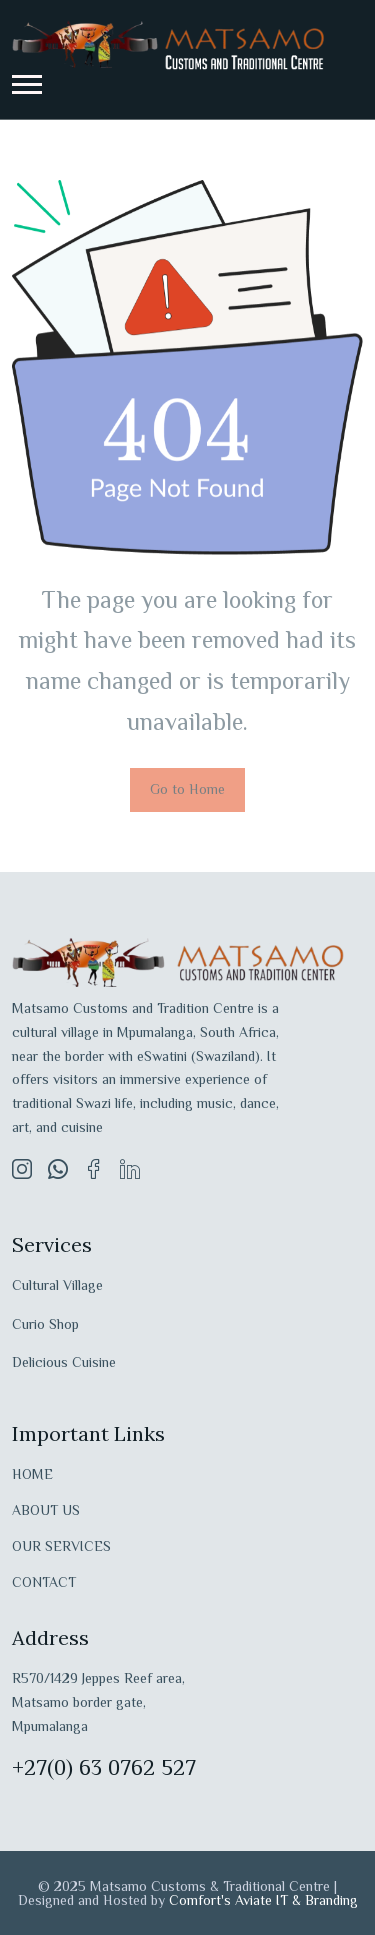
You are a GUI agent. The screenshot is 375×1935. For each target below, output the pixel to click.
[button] (27, 84)
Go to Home (187, 789)
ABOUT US (46, 1510)
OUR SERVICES (61, 1546)
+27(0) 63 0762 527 (104, 1767)
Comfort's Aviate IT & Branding (263, 1900)
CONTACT (44, 1582)
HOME (32, 1474)
